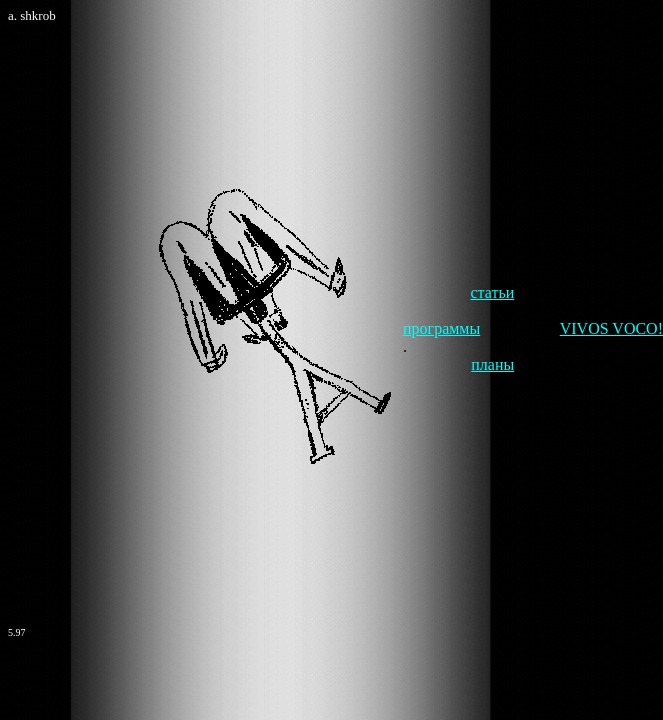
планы (492, 364)
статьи (492, 292)
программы (441, 328)
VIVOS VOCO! (611, 328)
